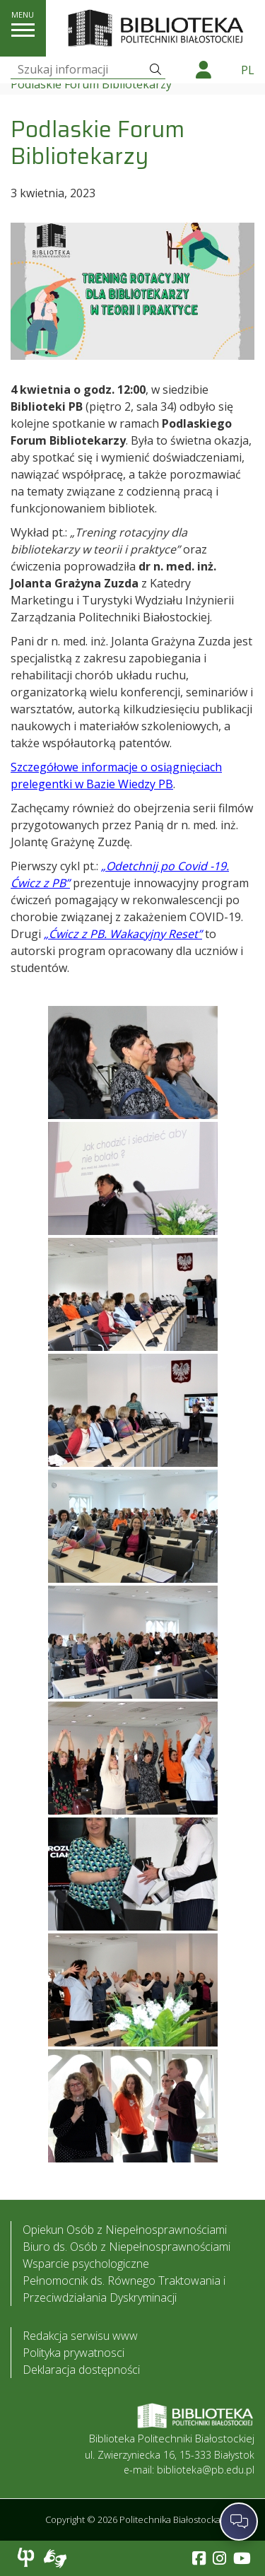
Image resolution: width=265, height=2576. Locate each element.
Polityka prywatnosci (73, 2352)
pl (247, 70)
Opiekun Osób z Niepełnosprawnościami (125, 2229)
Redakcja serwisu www (80, 2335)
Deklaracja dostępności (81, 2369)
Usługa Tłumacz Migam (55, 2558)
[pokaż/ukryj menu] (23, 30)
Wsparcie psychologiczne (86, 2263)
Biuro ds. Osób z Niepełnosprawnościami (126, 2246)
